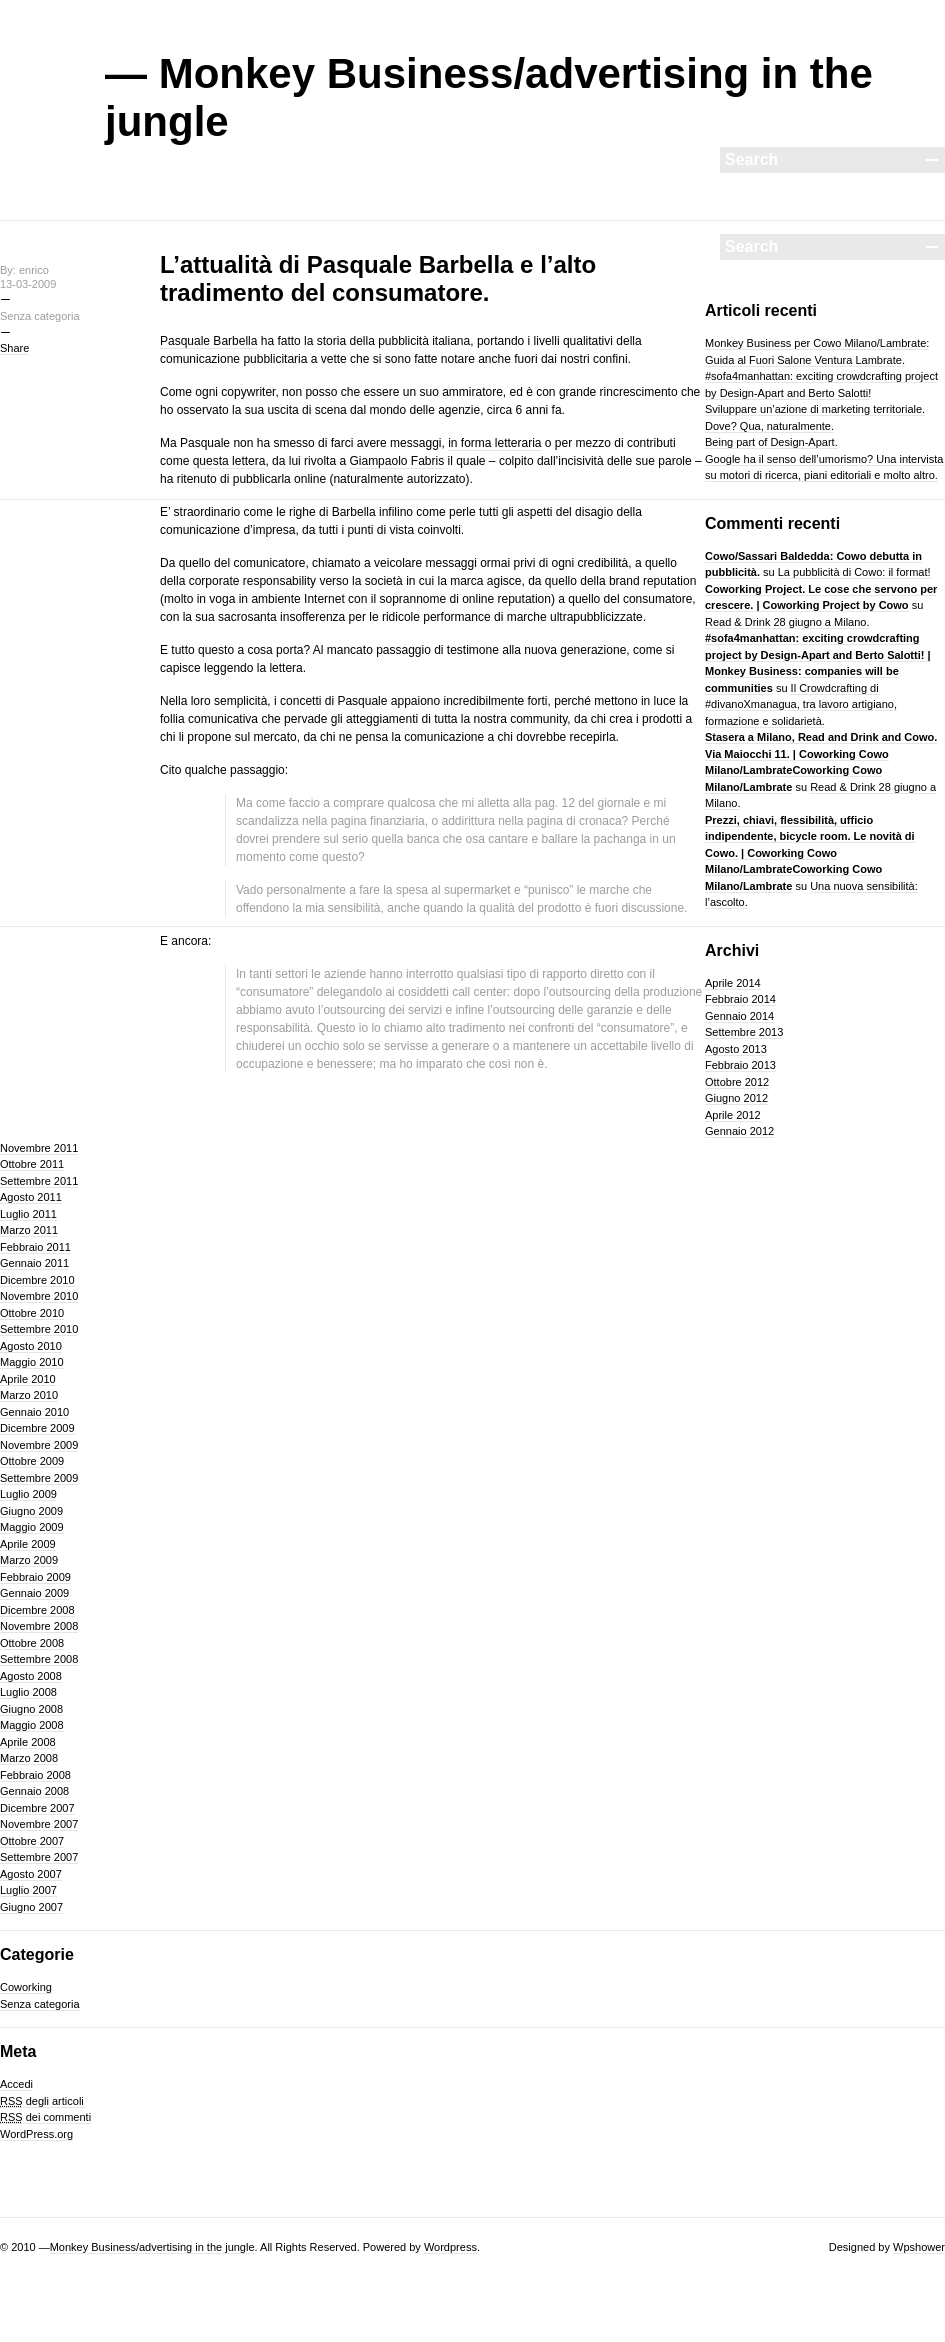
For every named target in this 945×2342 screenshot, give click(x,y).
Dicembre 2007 (37, 1808)
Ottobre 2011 (32, 1164)
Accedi (16, 2084)
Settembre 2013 (744, 1032)
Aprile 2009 (28, 1544)
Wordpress (450, 2247)
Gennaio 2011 (34, 1263)
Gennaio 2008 (34, 1791)
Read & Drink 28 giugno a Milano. (787, 622)
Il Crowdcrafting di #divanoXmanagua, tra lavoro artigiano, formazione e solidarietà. (801, 704)
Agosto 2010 (31, 1346)
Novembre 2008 (39, 1626)
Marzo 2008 (29, 1758)
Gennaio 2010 (34, 1412)
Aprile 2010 (28, 1379)
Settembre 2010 (39, 1329)
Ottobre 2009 (32, 1461)
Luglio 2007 (28, 1890)
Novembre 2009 (39, 1445)
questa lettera (229, 461)
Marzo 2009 (29, 1560)
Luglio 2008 (28, 1692)
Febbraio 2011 (35, 1247)
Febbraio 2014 (740, 999)
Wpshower (919, 2247)
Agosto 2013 (736, 1049)
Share (14, 348)
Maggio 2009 (32, 1527)
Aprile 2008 (28, 1742)
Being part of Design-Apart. (771, 442)
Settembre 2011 (39, 1181)
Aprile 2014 (733, 983)
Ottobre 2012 (737, 1082)
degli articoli (42, 2101)
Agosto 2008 (31, 1676)
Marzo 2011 (29, 1230)
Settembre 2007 (39, 1857)
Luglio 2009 (28, 1494)
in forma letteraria (494, 443)
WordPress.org (36, 2134)
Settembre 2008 (39, 1659)
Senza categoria (40, 2004)
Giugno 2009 (31, 1511)
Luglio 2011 (28, 1214)
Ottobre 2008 (32, 1643)
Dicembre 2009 (37, 1428)
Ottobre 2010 (32, 1313)
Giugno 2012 (736, 1098)
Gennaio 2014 (739, 1016)
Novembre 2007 (39, 1824)
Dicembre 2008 (37, 1610)
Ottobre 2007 (32, 1841)
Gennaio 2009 (34, 1593)
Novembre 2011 (39, 1148)
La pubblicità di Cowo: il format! (854, 572)
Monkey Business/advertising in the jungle (152, 2247)
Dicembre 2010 (37, 1280)
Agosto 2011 (31, 1197)
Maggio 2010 (32, 1362)
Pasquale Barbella (208, 341)
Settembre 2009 (39, 1478)
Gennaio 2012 (739, 1131)
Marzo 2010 (29, 1395)
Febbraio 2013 (740, 1065)
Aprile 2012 (733, 1115)
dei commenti (45, 2117)
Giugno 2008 (31, 1709)
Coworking (26, 1987)
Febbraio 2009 (35, 1577)
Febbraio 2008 (35, 1775)
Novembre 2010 (39, 1296)
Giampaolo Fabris (396, 461)
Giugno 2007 (31, 1907)
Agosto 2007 (31, 1874)
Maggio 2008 (32, 1725)
